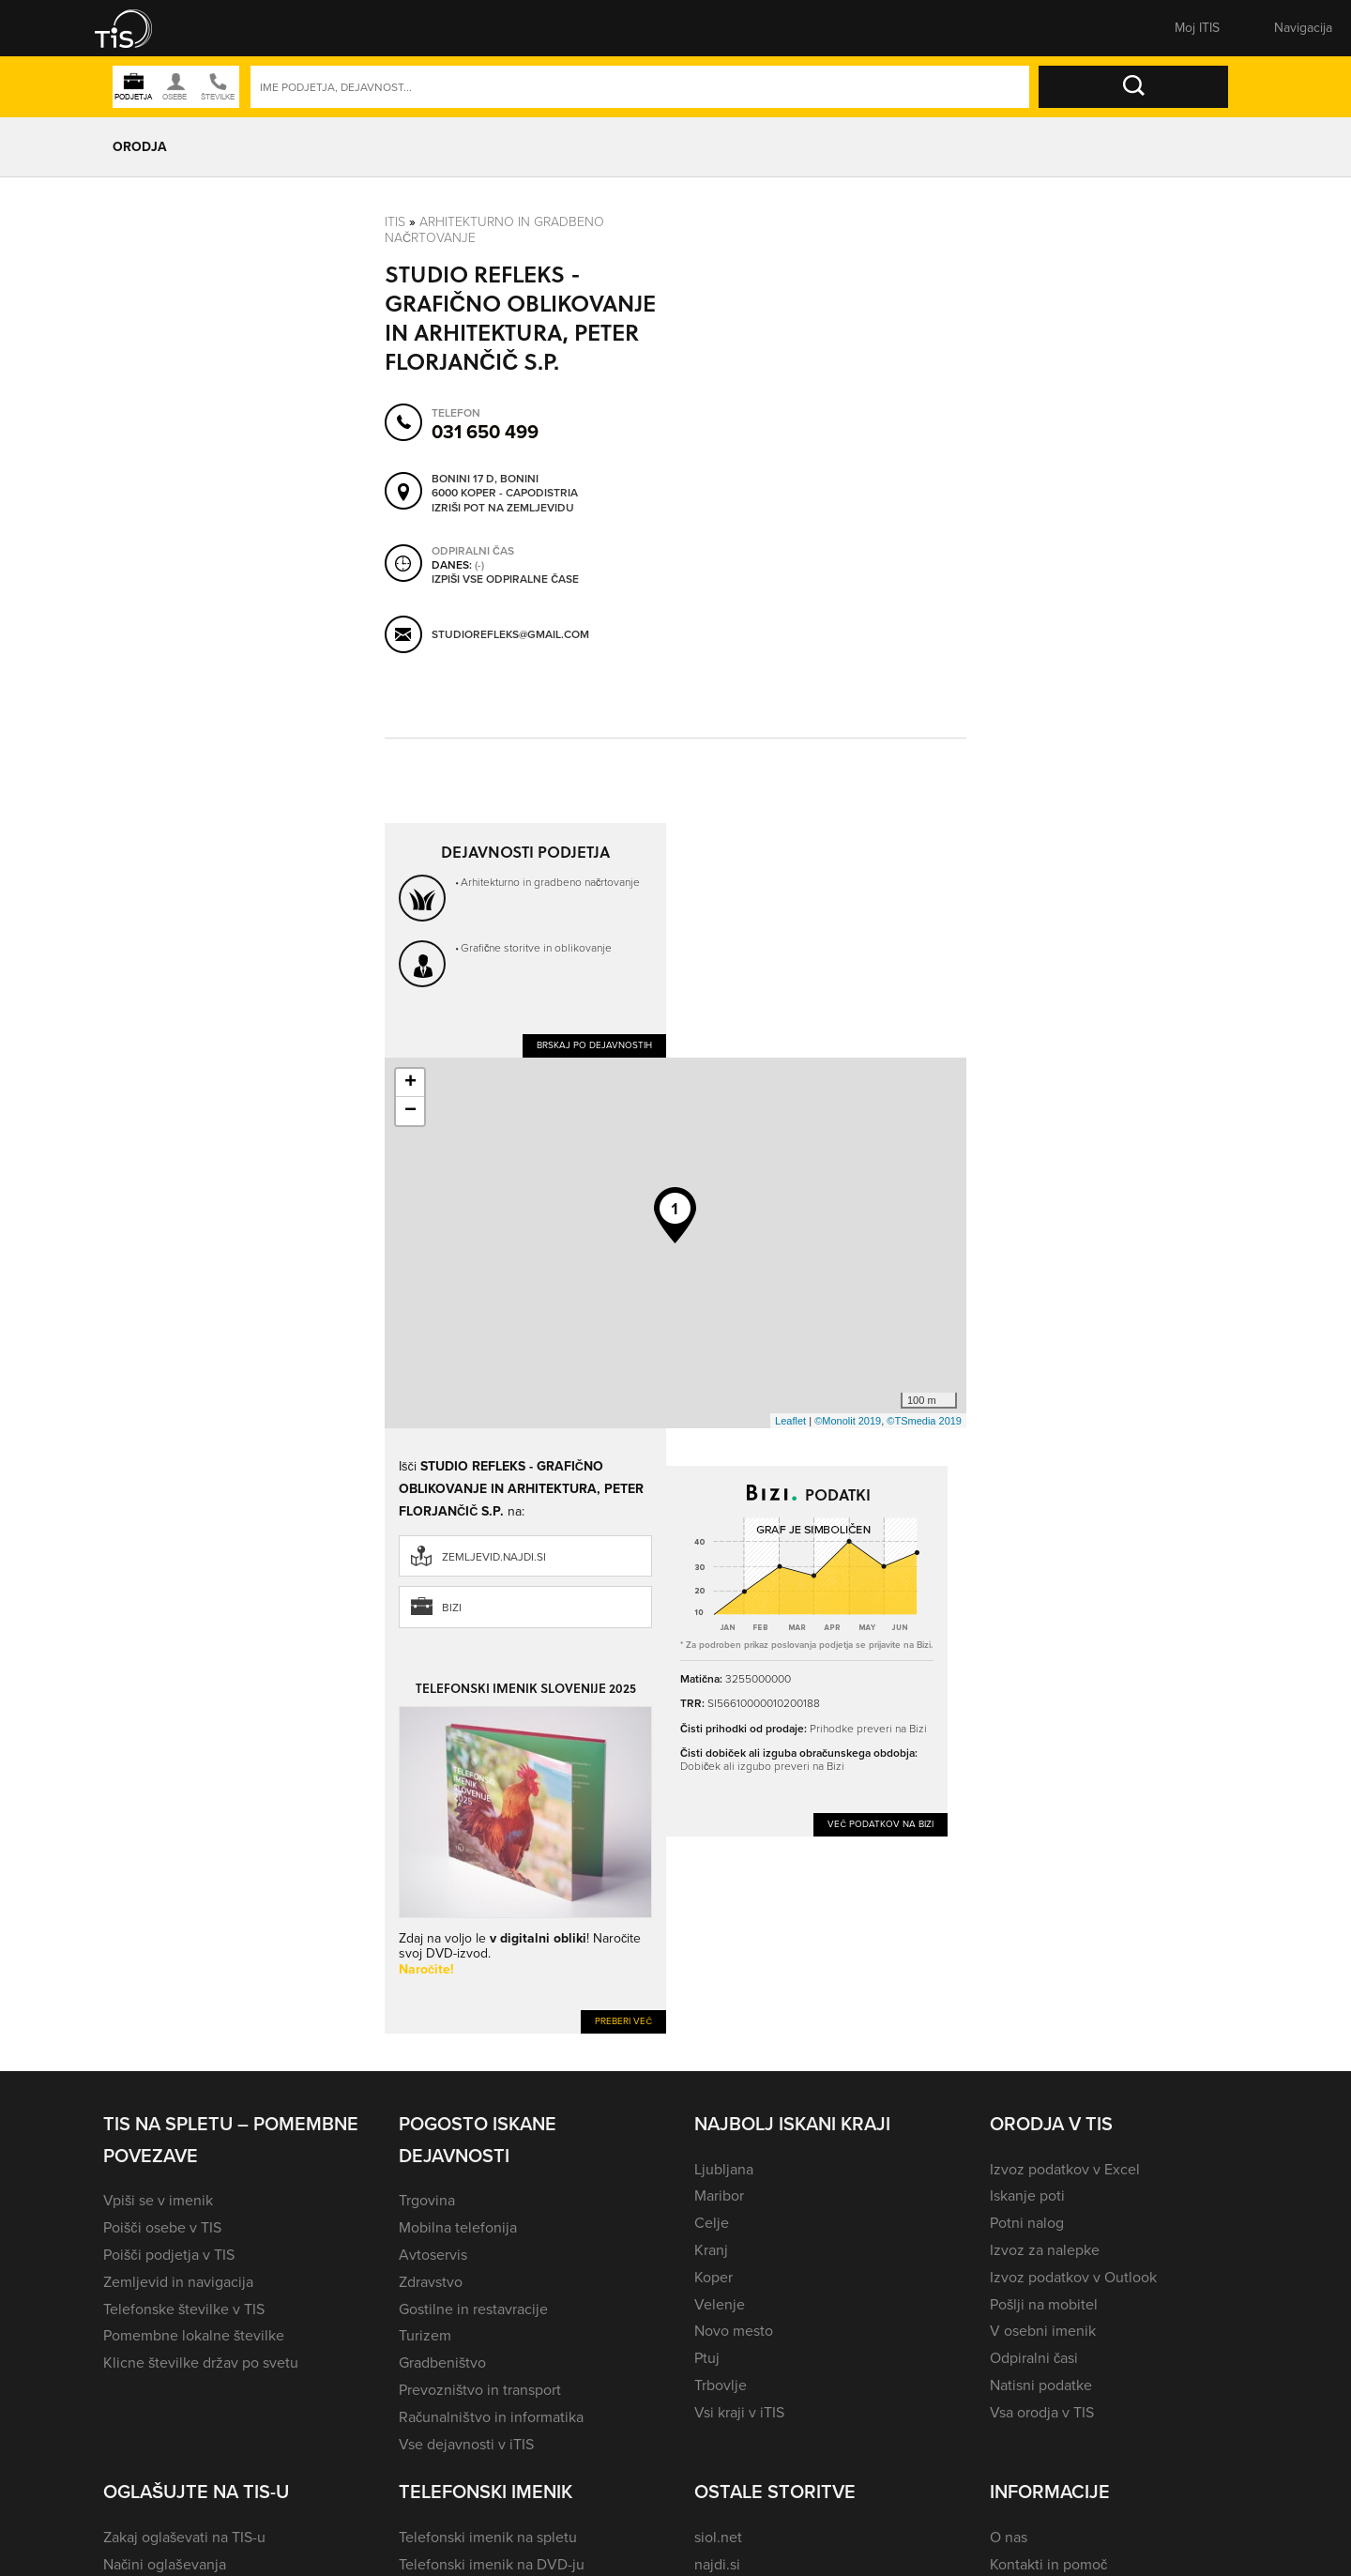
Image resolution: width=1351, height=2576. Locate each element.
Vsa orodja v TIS (1042, 2412)
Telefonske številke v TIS (184, 2309)
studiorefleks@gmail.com (510, 634)
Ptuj (707, 2358)
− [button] (410, 1111)
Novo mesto (733, 2330)
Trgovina (427, 2200)
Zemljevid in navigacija (178, 2282)
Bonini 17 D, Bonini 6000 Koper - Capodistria (505, 486)
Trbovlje (720, 2385)
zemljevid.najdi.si (494, 1556)
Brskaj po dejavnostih (594, 1045)
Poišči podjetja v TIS (169, 2254)
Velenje (719, 2304)
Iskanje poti (1027, 2195)
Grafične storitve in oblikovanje (536, 947)
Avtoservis (433, 2254)
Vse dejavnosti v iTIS (466, 2444)
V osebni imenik (1043, 2330)
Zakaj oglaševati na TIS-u (184, 2537)
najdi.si (717, 2564)
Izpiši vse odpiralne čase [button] (505, 579)
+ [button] (410, 1083)
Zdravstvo (431, 2282)
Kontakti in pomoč (1048, 2564)
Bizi (452, 1607)
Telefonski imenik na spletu (488, 2537)
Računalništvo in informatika (491, 2417)
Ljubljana (723, 2169)
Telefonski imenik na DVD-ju (491, 2564)
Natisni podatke (1041, 2385)
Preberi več (623, 2021)
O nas (1008, 2537)
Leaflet (790, 1420)
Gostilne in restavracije (473, 2309)
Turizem (425, 2335)
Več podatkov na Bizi (880, 1824)
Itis (395, 222)
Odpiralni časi (1034, 2358)
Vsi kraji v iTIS (739, 2412)
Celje (711, 2222)
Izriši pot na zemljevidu (503, 508)
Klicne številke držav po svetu (200, 2362)
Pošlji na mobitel (1044, 2304)
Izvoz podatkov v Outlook (1073, 2277)
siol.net (718, 2537)
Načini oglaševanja (164, 2564)
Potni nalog (1027, 2222)
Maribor (719, 2195)
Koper (713, 2277)
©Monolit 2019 (847, 1420)
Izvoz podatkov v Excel (1065, 2169)
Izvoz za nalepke (1045, 2250)
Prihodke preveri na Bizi (868, 1728)
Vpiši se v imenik (158, 2200)
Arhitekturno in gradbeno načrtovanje (494, 230)
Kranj (711, 2250)
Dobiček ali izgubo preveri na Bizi (762, 1766)
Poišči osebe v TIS (162, 2227)
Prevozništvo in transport (480, 2390)
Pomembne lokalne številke (193, 2335)
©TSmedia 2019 (924, 1420)
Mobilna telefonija (458, 2227)
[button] (136, 28)
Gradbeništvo (442, 2362)
